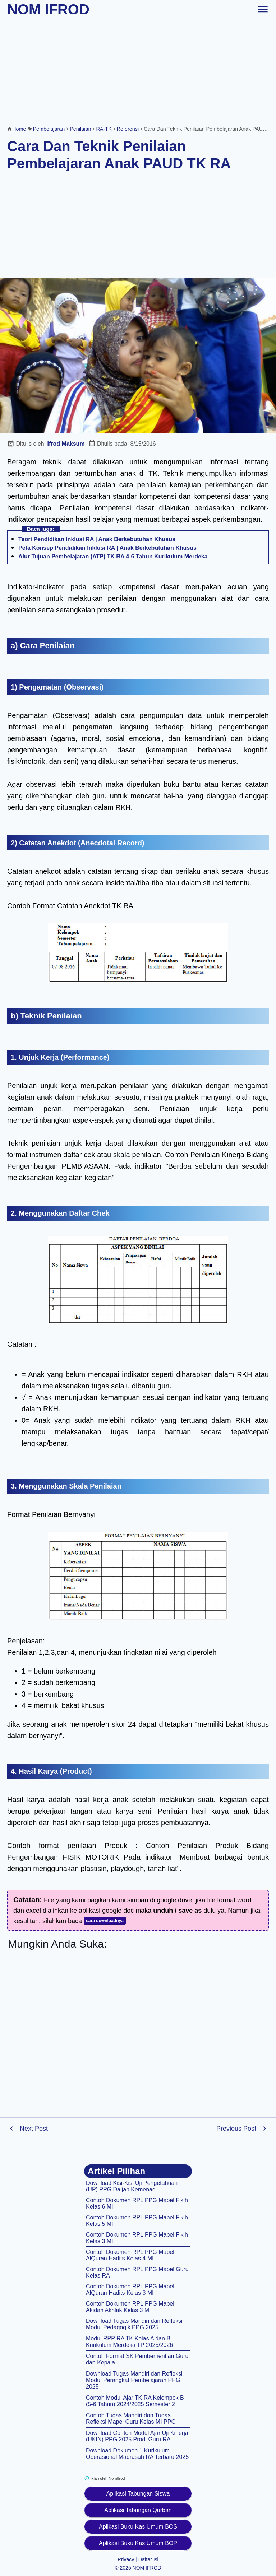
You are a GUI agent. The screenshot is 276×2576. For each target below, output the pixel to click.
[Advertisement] (138, 68)
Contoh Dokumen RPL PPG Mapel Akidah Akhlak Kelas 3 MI (130, 2307)
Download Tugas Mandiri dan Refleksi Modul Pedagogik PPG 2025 (134, 2324)
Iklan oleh (104, 2478)
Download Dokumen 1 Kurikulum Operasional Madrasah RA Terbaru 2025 (137, 2453)
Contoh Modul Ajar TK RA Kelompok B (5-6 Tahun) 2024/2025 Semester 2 (135, 2401)
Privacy (126, 2559)
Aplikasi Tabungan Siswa (138, 2494)
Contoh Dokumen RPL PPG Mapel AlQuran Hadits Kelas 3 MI (130, 2289)
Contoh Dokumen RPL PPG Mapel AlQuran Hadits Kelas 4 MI (130, 2255)
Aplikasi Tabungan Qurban (137, 2510)
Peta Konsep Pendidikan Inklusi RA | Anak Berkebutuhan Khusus (107, 548)
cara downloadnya (105, 1920)
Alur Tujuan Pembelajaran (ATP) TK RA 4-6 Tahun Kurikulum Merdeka (113, 556)
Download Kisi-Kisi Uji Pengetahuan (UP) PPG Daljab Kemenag (132, 2186)
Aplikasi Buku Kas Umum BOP (138, 2543)
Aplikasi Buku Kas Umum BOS (138, 2527)
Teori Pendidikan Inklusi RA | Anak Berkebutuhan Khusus (96, 539)
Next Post (34, 2128)
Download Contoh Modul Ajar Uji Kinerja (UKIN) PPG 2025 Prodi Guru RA (137, 2436)
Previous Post (236, 2128)
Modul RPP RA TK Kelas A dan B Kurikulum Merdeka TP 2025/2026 (129, 2341)
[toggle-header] (263, 9)
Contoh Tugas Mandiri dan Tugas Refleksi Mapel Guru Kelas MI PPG (131, 2418)
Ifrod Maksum (66, 444)
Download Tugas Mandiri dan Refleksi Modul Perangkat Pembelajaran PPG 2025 (134, 2380)
